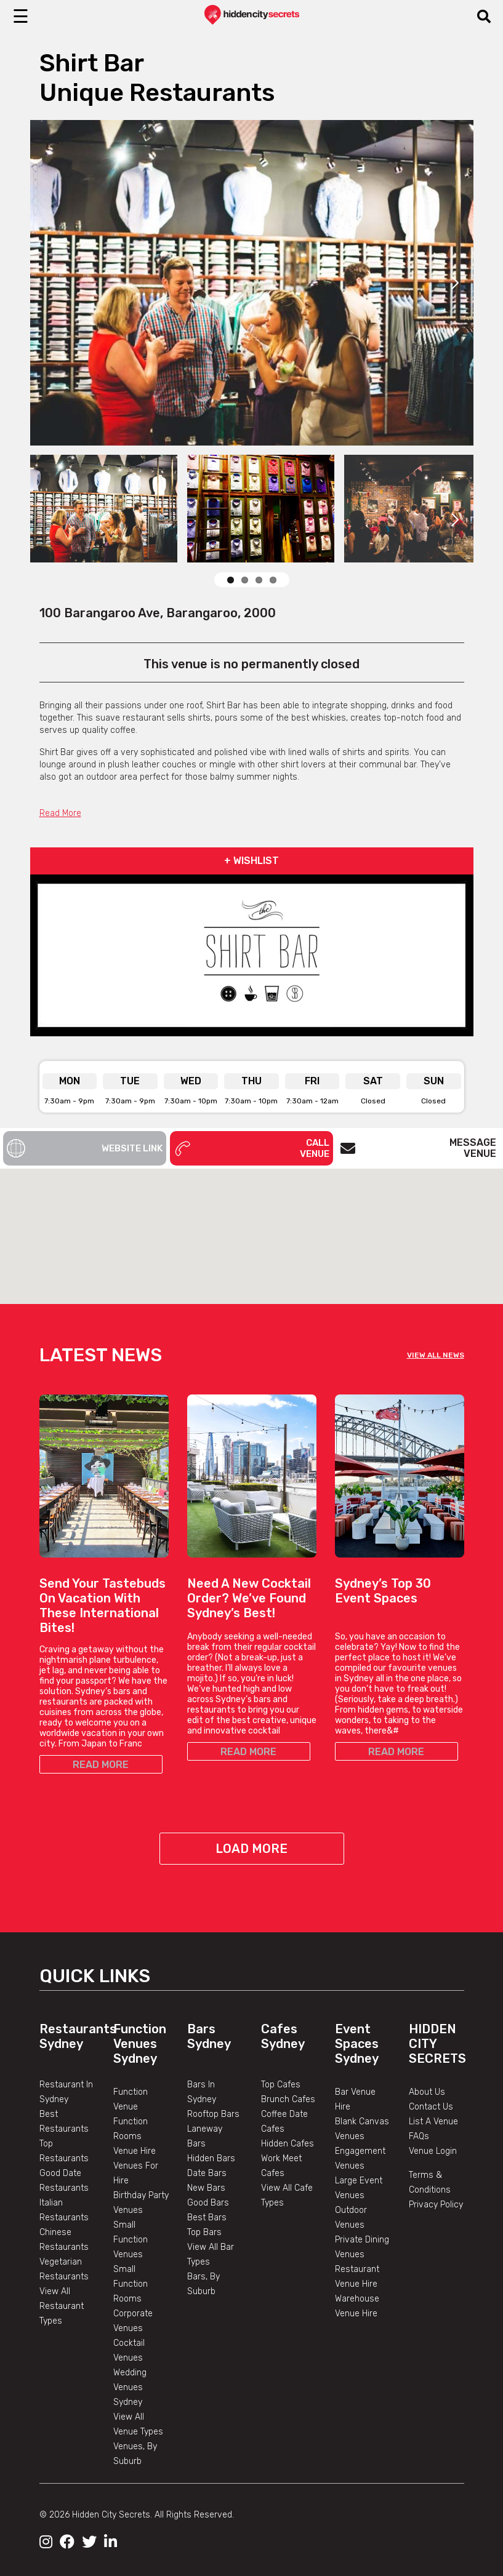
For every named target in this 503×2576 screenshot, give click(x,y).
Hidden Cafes (287, 2143)
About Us (427, 2092)
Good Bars (208, 2203)
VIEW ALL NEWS (435, 1355)
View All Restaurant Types (61, 2306)
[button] (252, 1225)
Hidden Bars (211, 2158)
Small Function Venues (130, 2240)
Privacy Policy (436, 2204)
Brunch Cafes (288, 2099)
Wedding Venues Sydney (130, 2387)
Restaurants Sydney (77, 2036)
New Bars (206, 2188)
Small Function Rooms (130, 2284)
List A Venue (433, 2121)
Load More (251, 1848)
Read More (60, 813)
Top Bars (204, 2232)
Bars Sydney (209, 2036)
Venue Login (433, 2151)
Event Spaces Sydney (357, 2044)
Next (455, 282)
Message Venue (418, 1148)
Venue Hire (134, 2151)
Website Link (85, 1148)
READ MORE (101, 1764)
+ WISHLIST (251, 860)
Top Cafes (280, 2084)
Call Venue (251, 1148)
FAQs (419, 2136)
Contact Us (431, 2107)
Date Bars (207, 2173)
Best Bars (207, 2217)
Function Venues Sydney (139, 2044)
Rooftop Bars (213, 2114)
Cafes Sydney (283, 2036)
